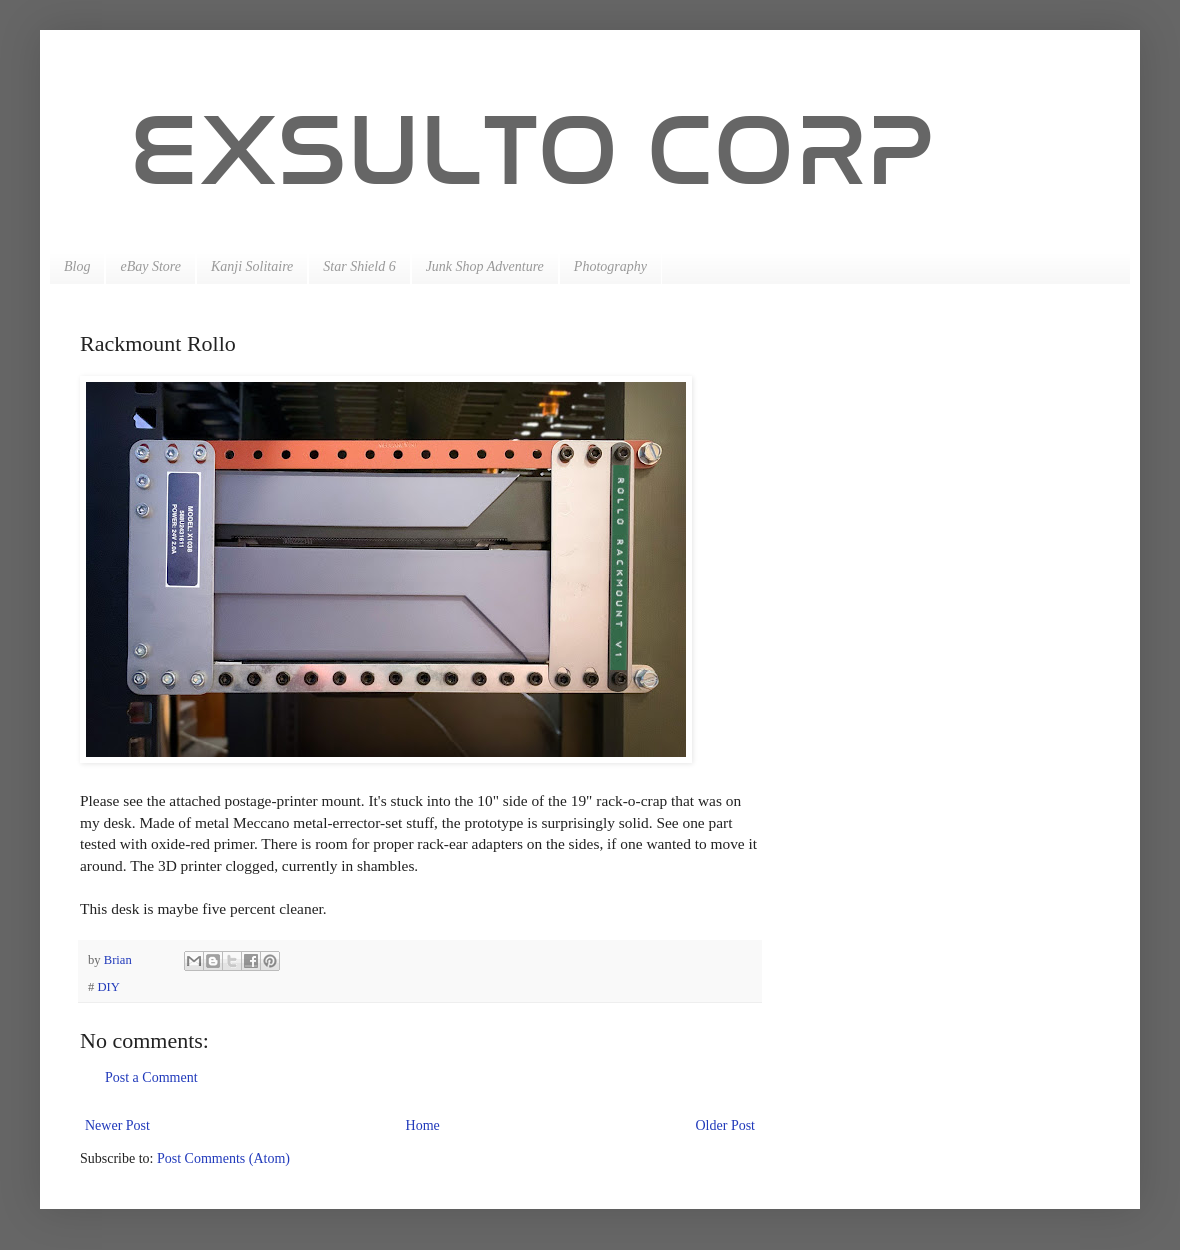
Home (423, 1125)
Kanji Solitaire (252, 266)
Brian (119, 960)
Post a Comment (151, 1077)
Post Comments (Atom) (223, 1158)
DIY (108, 987)
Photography (610, 266)
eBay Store (150, 266)
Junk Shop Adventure (485, 266)
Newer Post (117, 1125)
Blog (77, 266)
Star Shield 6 (359, 266)
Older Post (726, 1125)
